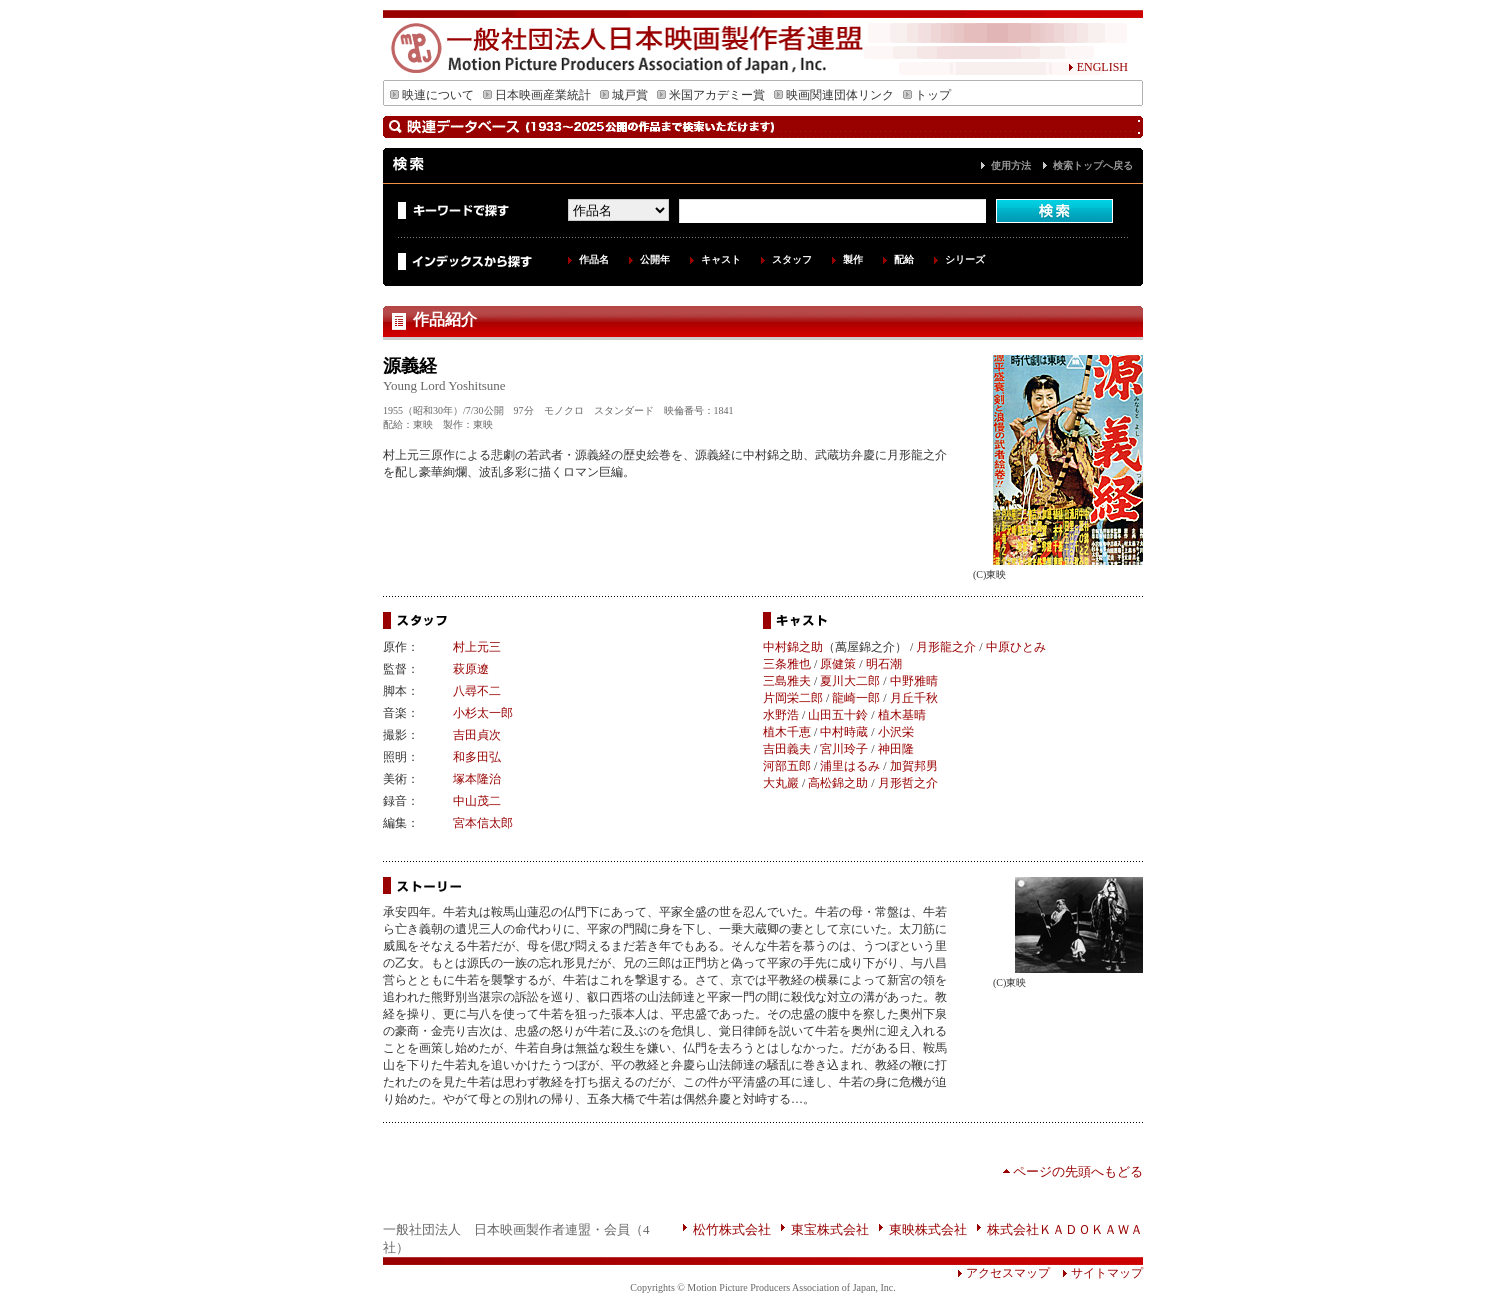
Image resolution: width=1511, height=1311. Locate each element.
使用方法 (1011, 165)
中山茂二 (477, 801)
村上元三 (477, 647)
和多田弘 (477, 757)
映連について (432, 95)
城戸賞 (624, 95)
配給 (904, 259)
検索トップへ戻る (1093, 165)
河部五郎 (787, 766)
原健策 (838, 664)
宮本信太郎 (483, 823)
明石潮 (884, 664)
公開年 (655, 259)
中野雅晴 (914, 681)
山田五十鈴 (838, 715)
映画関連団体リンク (834, 95)
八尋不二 (477, 691)
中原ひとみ (1016, 647)
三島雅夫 (787, 681)
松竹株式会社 (732, 1229)
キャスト (721, 259)
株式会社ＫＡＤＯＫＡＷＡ (1065, 1229)
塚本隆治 (477, 779)
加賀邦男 (914, 766)
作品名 (594, 259)
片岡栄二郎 (793, 698)
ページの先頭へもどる (1078, 1171)
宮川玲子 (844, 749)
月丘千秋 (914, 698)
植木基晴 (902, 715)
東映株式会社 (928, 1229)
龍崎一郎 (856, 698)
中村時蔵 (844, 732)
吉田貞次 (477, 735)
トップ (927, 95)
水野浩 (781, 715)
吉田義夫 (787, 749)
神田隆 (896, 749)
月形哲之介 (908, 783)
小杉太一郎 (483, 713)
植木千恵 (787, 732)
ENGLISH (1098, 67)
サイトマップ (1096, 1273)
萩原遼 (471, 669)
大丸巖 (781, 783)
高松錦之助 (838, 783)
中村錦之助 (793, 647)
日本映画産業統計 (537, 95)
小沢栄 (896, 732)
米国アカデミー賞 (711, 95)
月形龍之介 (946, 647)
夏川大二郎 (850, 681)
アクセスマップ (1003, 1273)
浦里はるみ (850, 766)
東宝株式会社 (830, 1229)
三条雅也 (787, 664)
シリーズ (965, 259)
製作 (853, 259)
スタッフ (792, 259)
